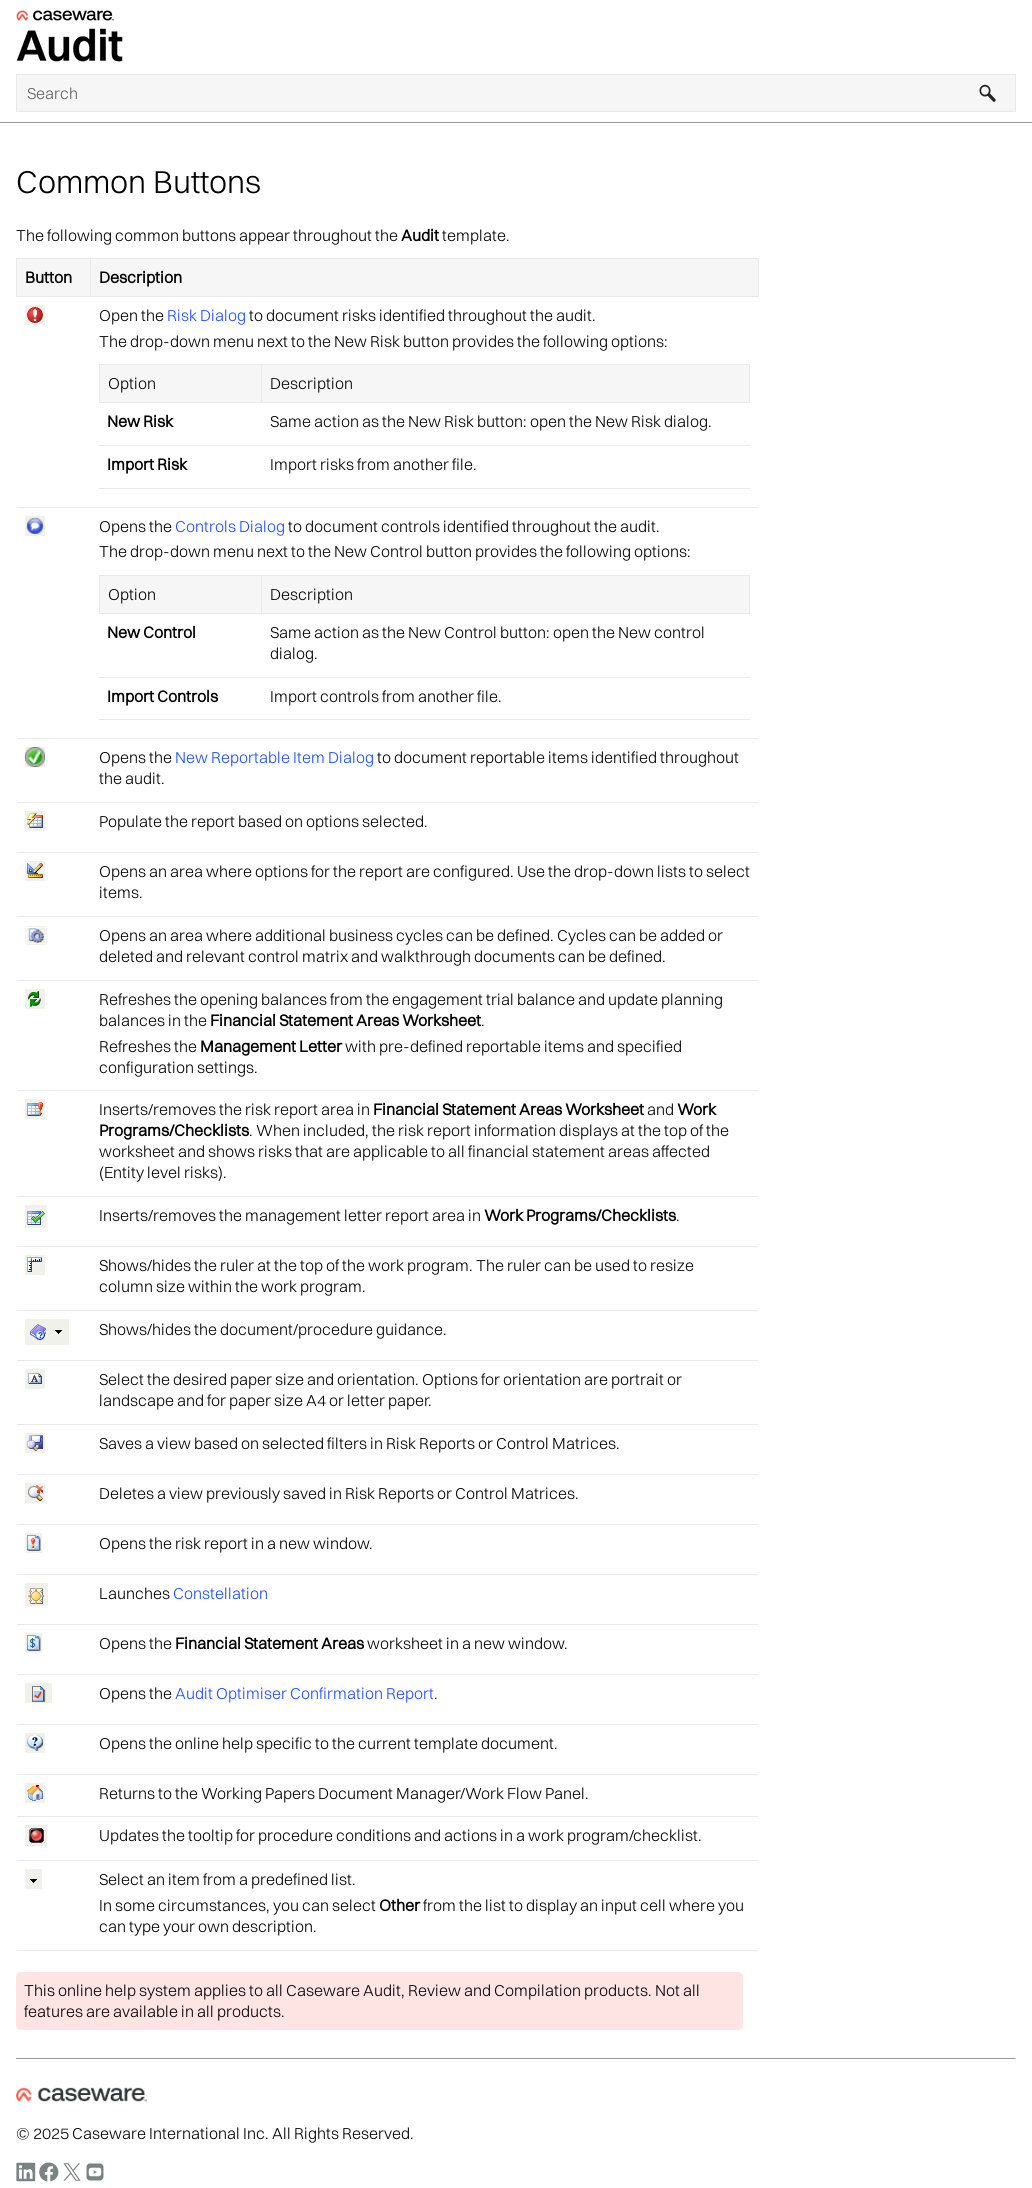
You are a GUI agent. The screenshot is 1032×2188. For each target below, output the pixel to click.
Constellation (220, 1593)
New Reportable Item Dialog (274, 757)
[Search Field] (516, 93)
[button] (988, 93)
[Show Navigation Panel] (1005, 37)
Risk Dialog (206, 315)
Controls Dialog (230, 526)
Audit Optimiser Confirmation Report (304, 1693)
